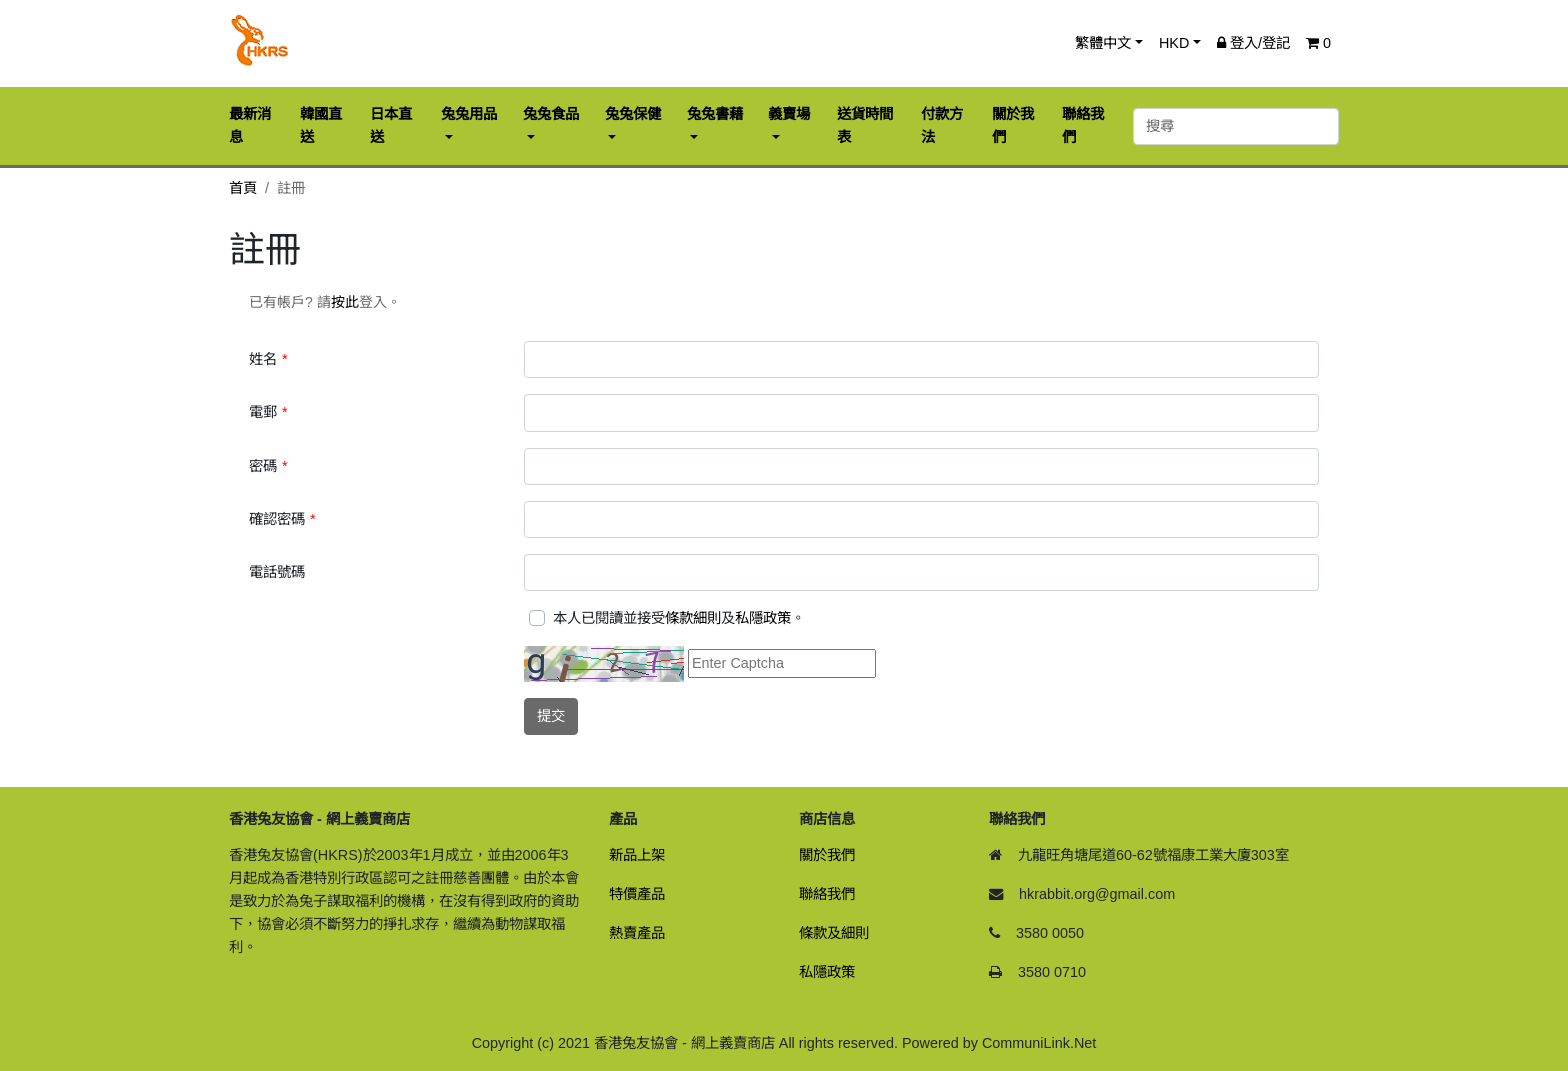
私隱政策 (763, 618)
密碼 (263, 466)
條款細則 (693, 618)
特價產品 (637, 894)
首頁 (243, 188)
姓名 (263, 359)
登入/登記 (1253, 43)
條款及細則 (834, 933)
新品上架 (637, 855)
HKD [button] (1174, 43)
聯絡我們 (827, 894)
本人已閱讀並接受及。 (679, 618)
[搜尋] (1236, 126)
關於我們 (827, 855)
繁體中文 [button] (1103, 43)
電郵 (263, 412)
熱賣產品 (637, 933)
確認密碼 (277, 519)
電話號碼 (277, 572)
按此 (345, 302)
